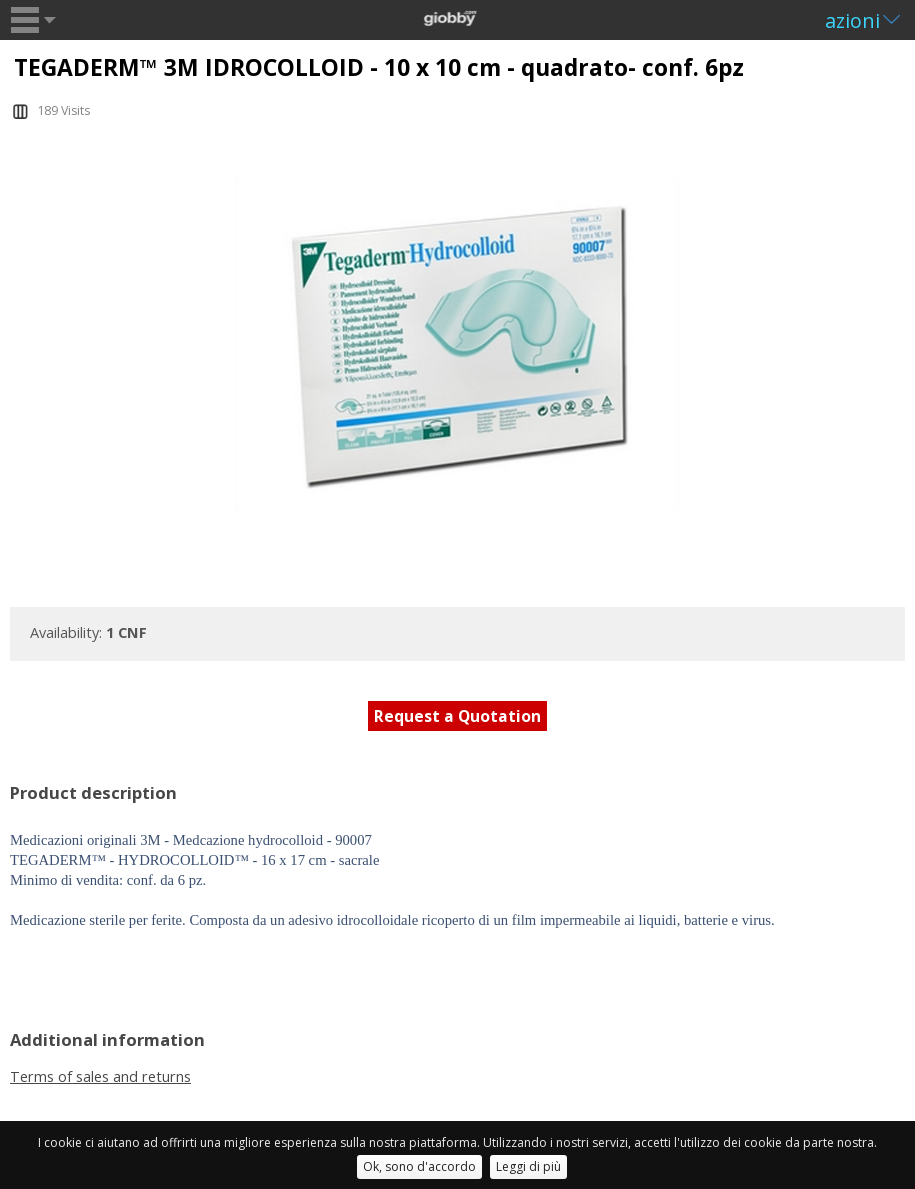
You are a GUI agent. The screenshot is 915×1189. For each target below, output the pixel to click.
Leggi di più (528, 1166)
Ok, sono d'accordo (419, 1166)
